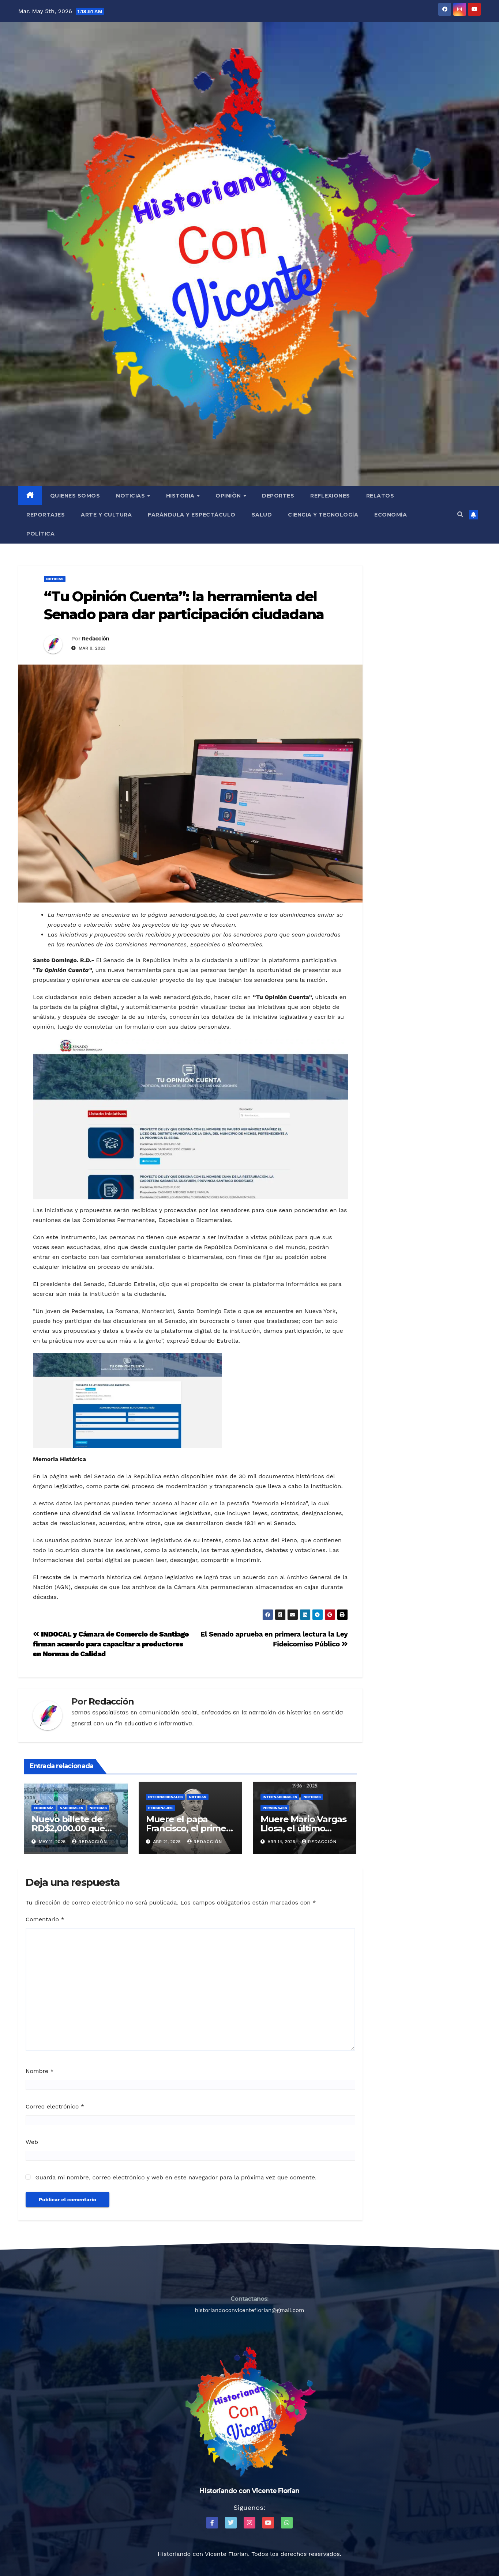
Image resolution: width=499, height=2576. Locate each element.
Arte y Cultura (106, 514)
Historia (181, 495)
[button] (460, 514)
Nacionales (71, 1808)
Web (32, 2141)
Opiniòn (229, 495)
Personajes (160, 1808)
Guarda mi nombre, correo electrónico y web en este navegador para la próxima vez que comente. (175, 2177)
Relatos (380, 495)
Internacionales (165, 1797)
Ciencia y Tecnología (323, 514)
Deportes (278, 495)
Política (40, 533)
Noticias (131, 495)
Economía (390, 514)
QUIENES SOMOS (75, 495)
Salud (262, 514)
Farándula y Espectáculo (192, 514)
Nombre (40, 2071)
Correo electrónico (55, 2106)
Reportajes (45, 514)
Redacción (95, 638)
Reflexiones (330, 495)
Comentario (45, 1919)
